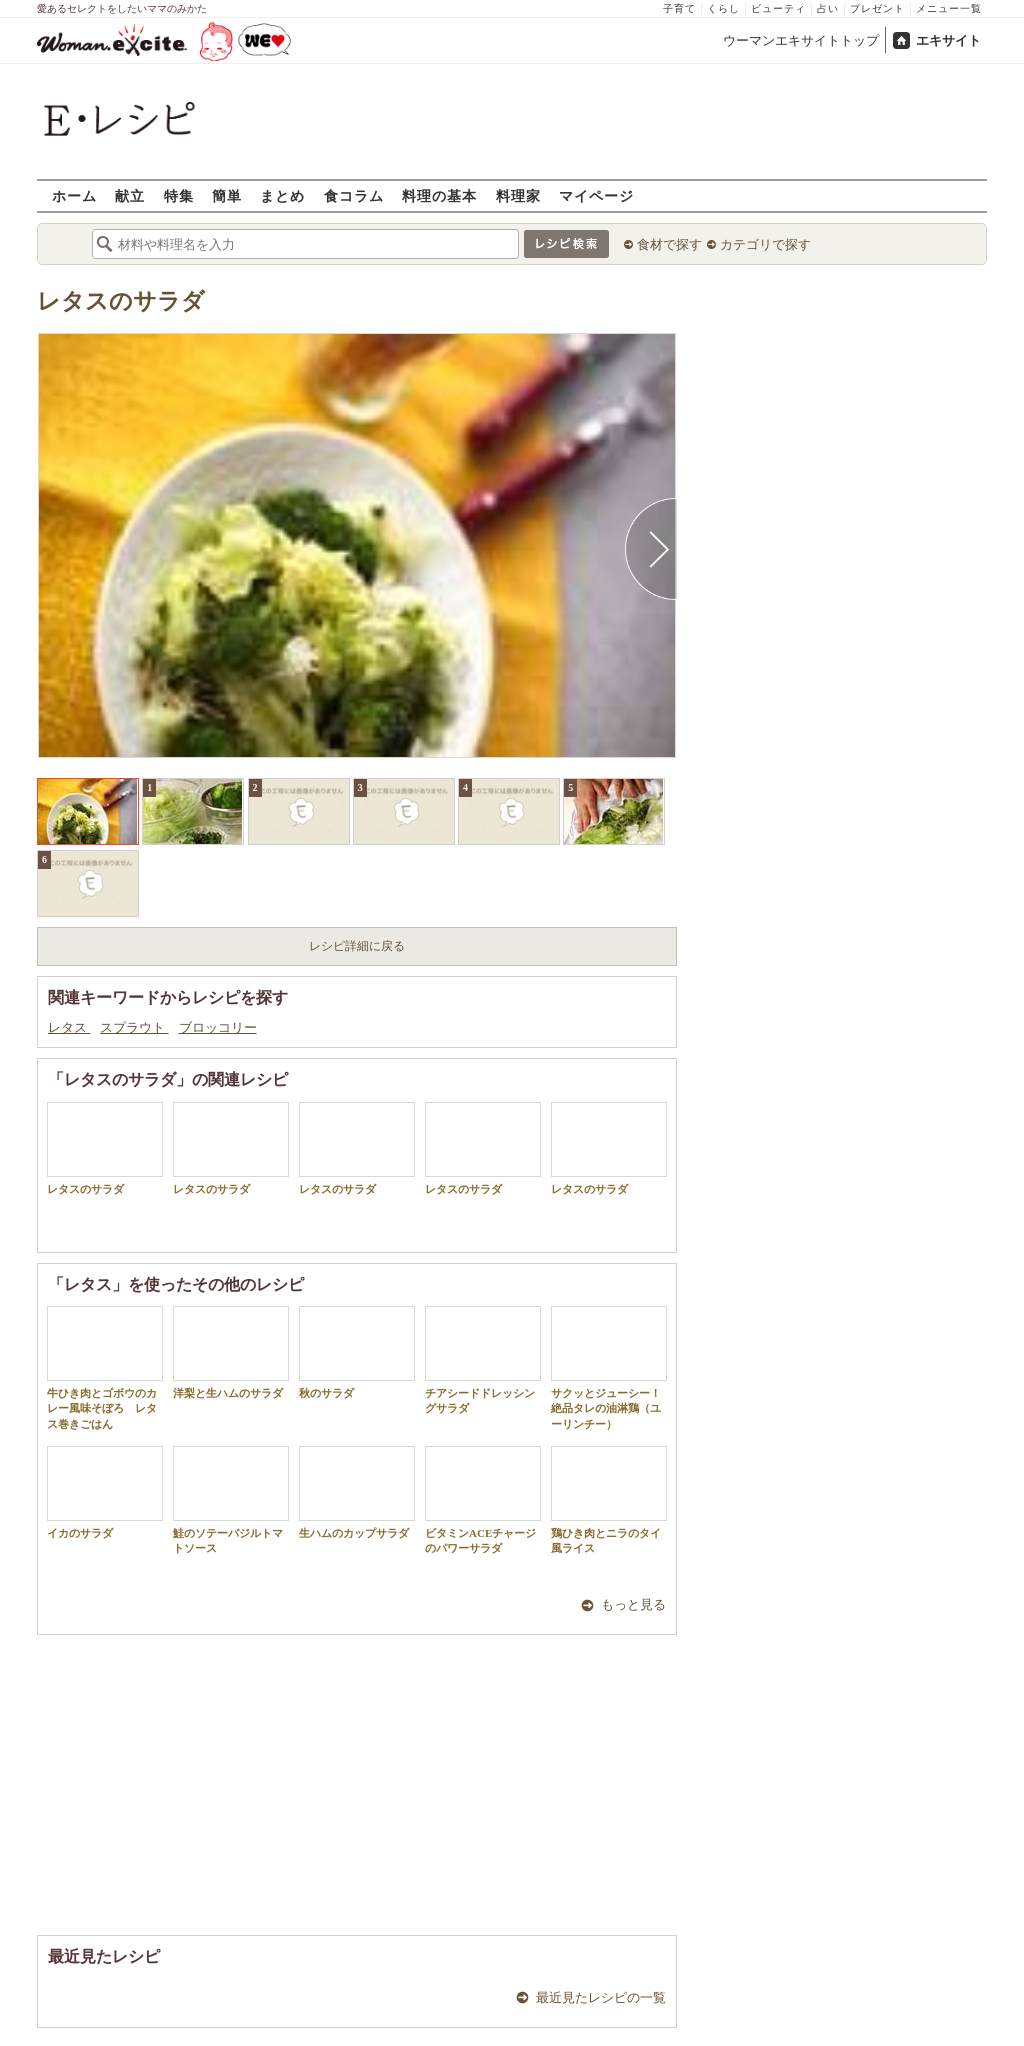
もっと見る (633, 1604)
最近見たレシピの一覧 (601, 1997)
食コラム (354, 195)
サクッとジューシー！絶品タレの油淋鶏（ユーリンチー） (609, 1368)
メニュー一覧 (949, 8)
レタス (69, 1027)
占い (828, 8)
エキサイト (948, 40)
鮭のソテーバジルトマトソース (231, 1500)
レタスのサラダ (121, 301)
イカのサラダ (105, 1492)
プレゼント (877, 8)
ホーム (74, 195)
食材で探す (669, 244)
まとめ (282, 195)
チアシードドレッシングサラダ (483, 1360)
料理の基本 (439, 195)
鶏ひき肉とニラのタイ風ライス (609, 1500)
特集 (179, 195)
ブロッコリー (218, 1027)
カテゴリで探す (765, 244)
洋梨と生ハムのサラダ (231, 1352)
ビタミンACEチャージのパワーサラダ (483, 1500)
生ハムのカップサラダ (357, 1492)
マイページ (596, 195)
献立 (130, 195)
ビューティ (778, 8)
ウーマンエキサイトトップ (801, 40)
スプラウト (134, 1027)
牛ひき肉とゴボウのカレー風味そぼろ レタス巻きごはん (105, 1368)
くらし (723, 8)
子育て (679, 8)
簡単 (227, 195)
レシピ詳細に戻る (357, 946)
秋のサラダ (357, 1352)
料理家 (518, 195)
